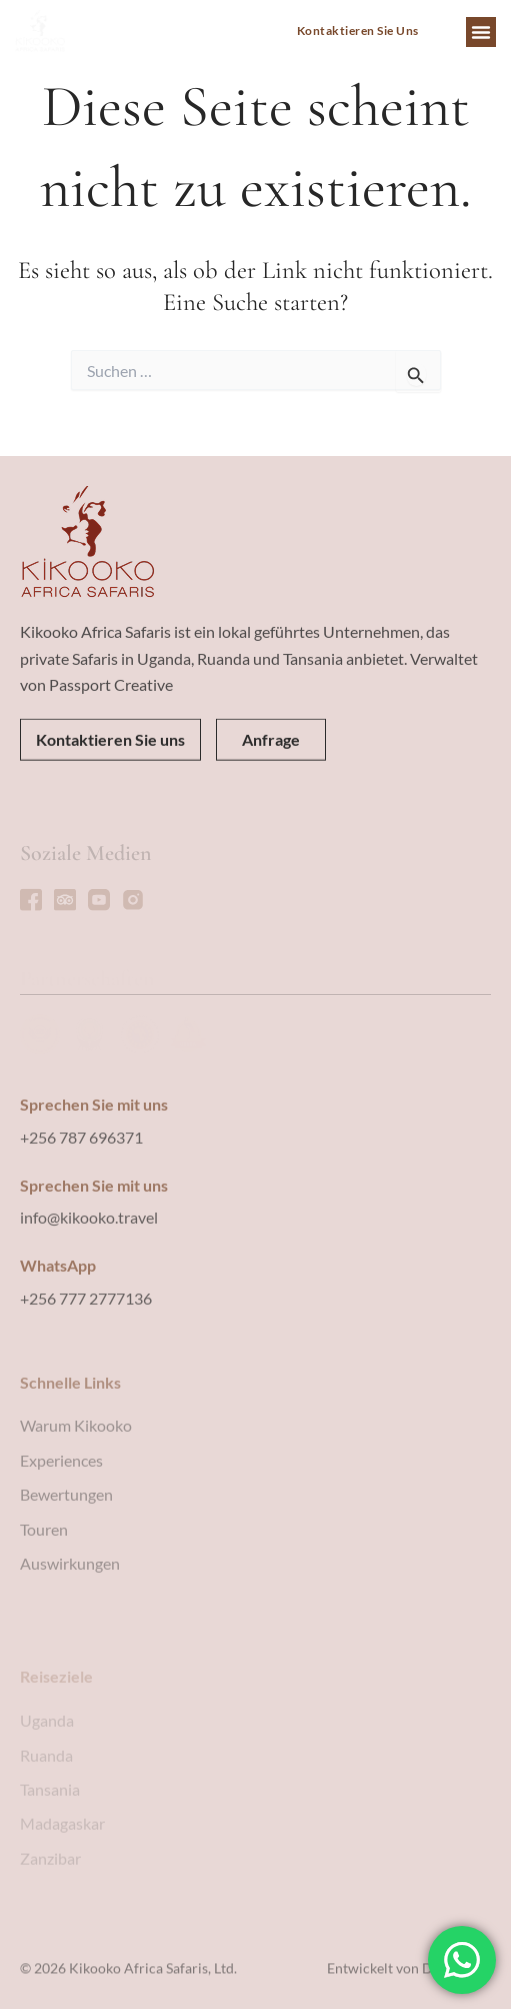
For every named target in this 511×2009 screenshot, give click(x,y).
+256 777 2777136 (86, 1402)
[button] (481, 32)
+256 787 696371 (81, 1240)
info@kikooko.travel (89, 1321)
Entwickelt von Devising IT (409, 1981)
